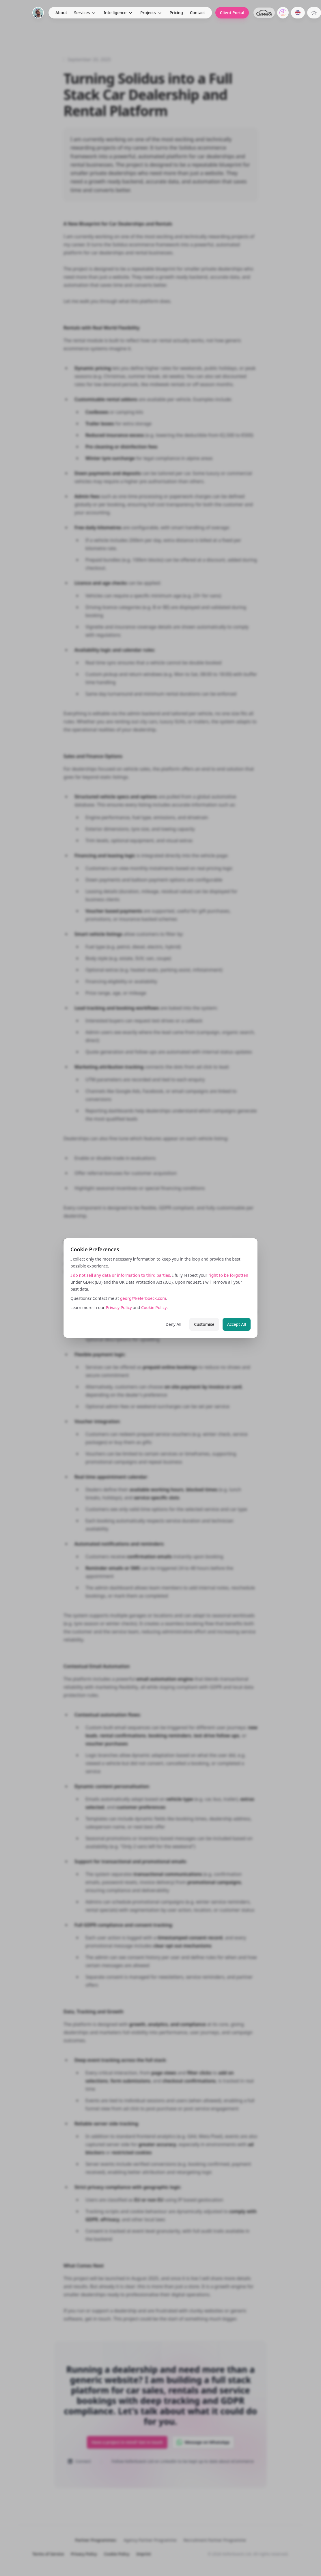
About (61, 12)
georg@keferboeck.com (143, 1298)
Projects (148, 12)
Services (82, 12)
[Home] (38, 13)
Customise (204, 1324)
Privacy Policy (119, 1307)
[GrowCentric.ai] (283, 12)
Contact (197, 12)
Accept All (236, 1324)
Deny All (174, 1324)
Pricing (176, 12)
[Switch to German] (298, 12)
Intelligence (115, 12)
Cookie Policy (154, 1307)
